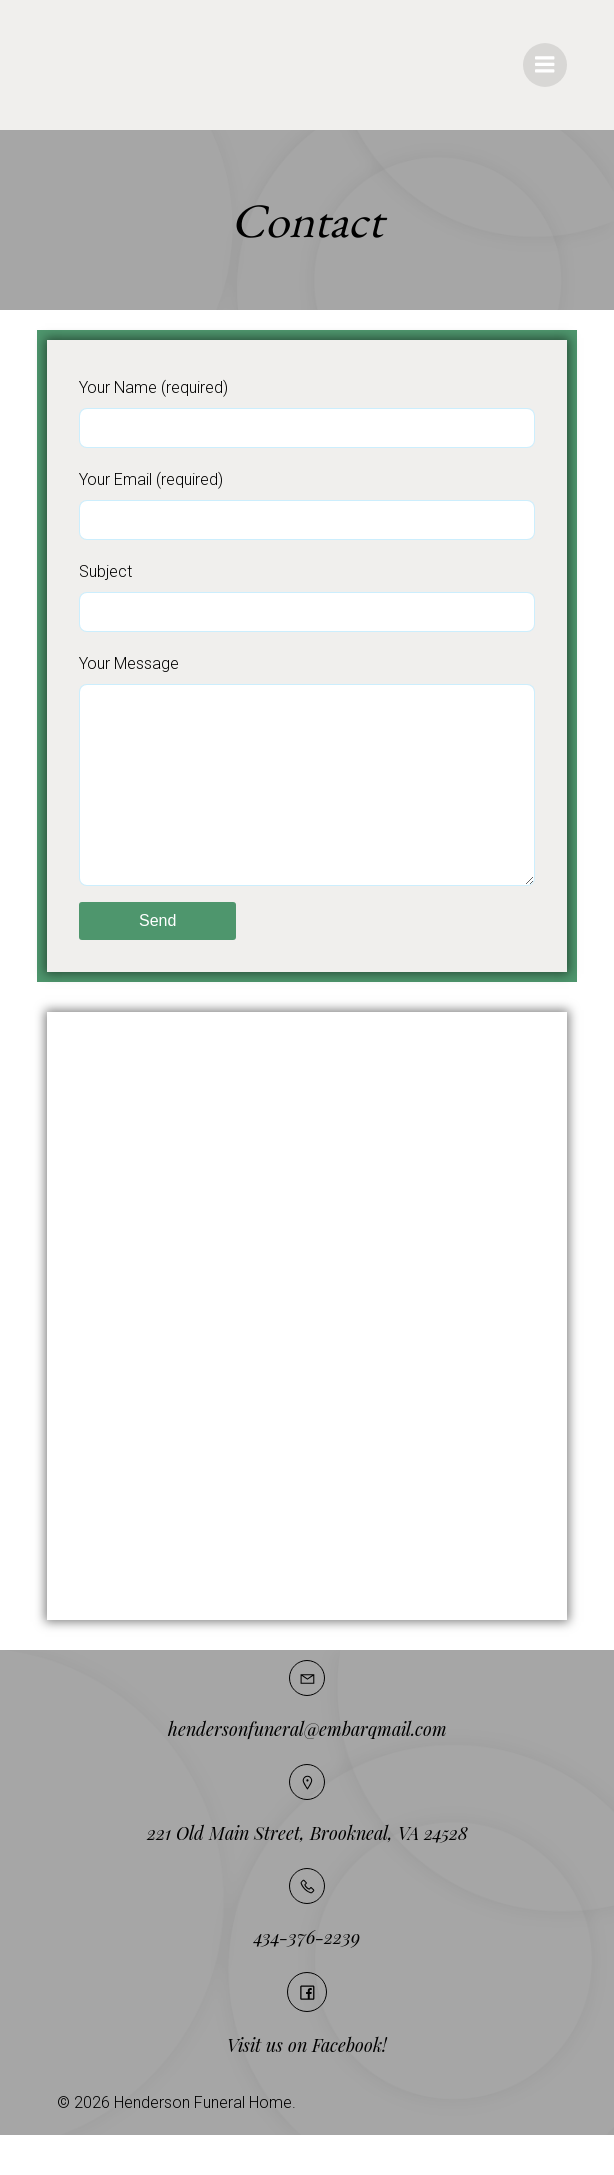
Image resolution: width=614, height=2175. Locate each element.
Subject (307, 597)
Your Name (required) (307, 413)
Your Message (307, 790)
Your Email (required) (307, 505)
